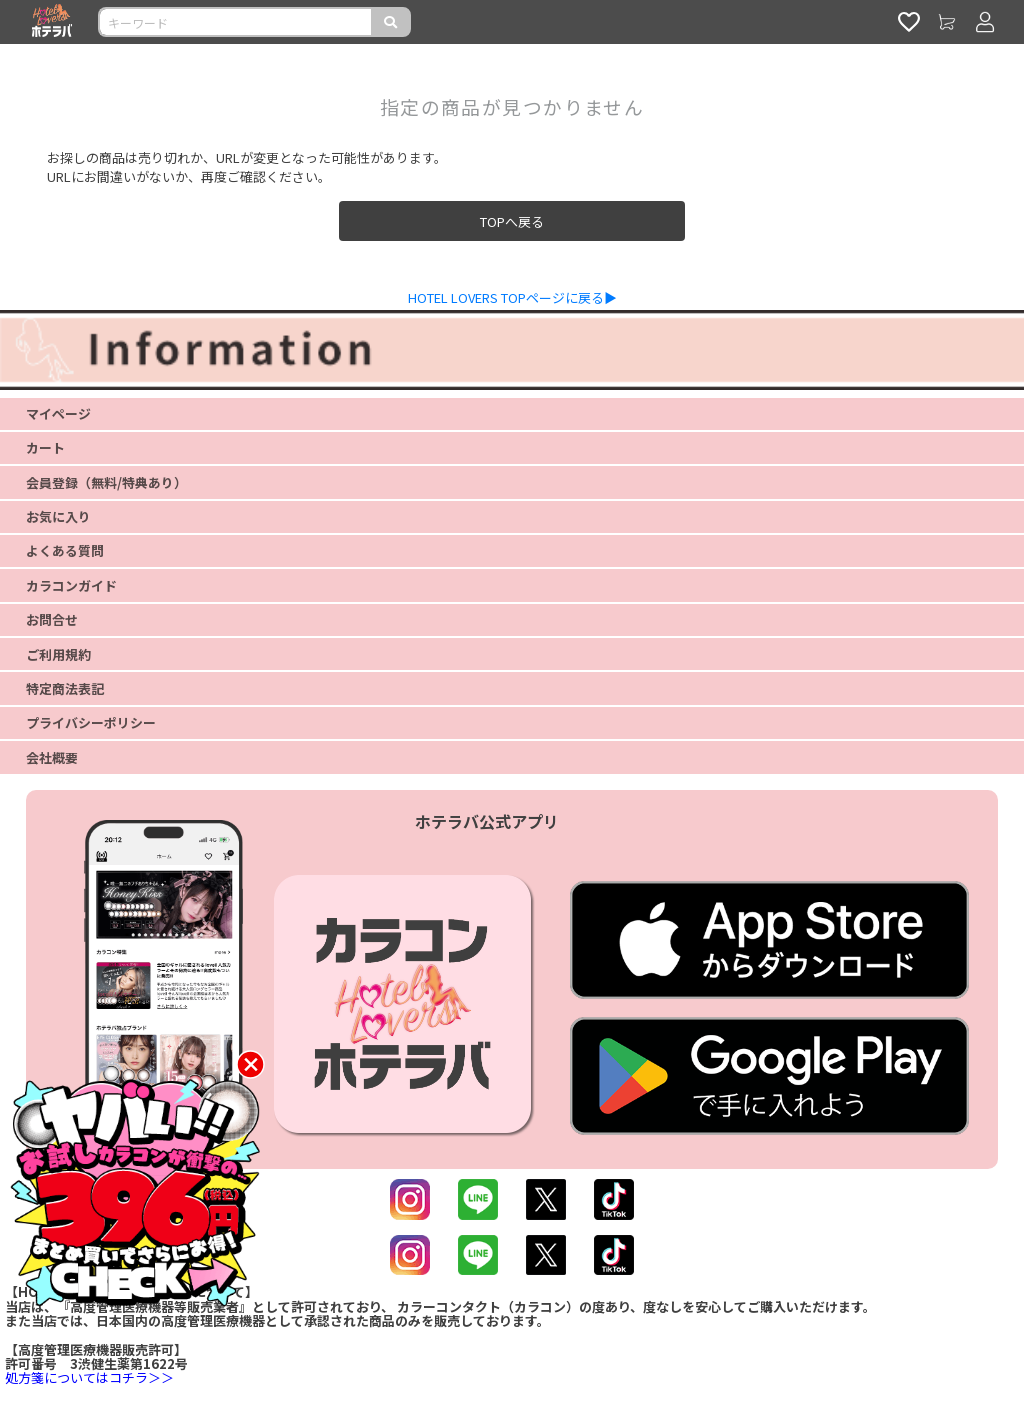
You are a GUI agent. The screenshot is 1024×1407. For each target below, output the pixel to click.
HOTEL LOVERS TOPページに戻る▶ (512, 297)
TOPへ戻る (512, 221)
